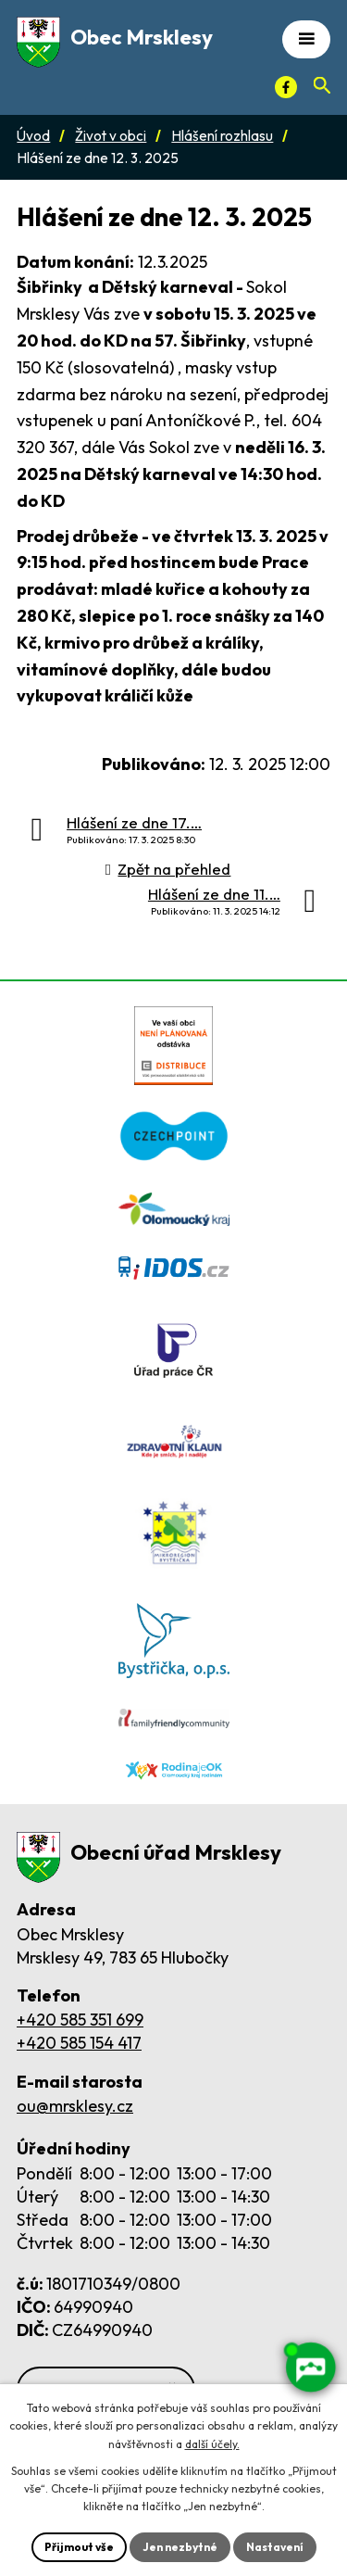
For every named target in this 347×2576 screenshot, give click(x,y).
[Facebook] (286, 87)
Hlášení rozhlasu (222, 136)
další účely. (212, 2444)
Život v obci (110, 136)
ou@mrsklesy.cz (75, 2105)
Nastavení (275, 2547)
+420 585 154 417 (79, 2042)
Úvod (33, 136)
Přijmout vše (79, 2547)
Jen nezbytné (180, 2547)
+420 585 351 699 (80, 2019)
